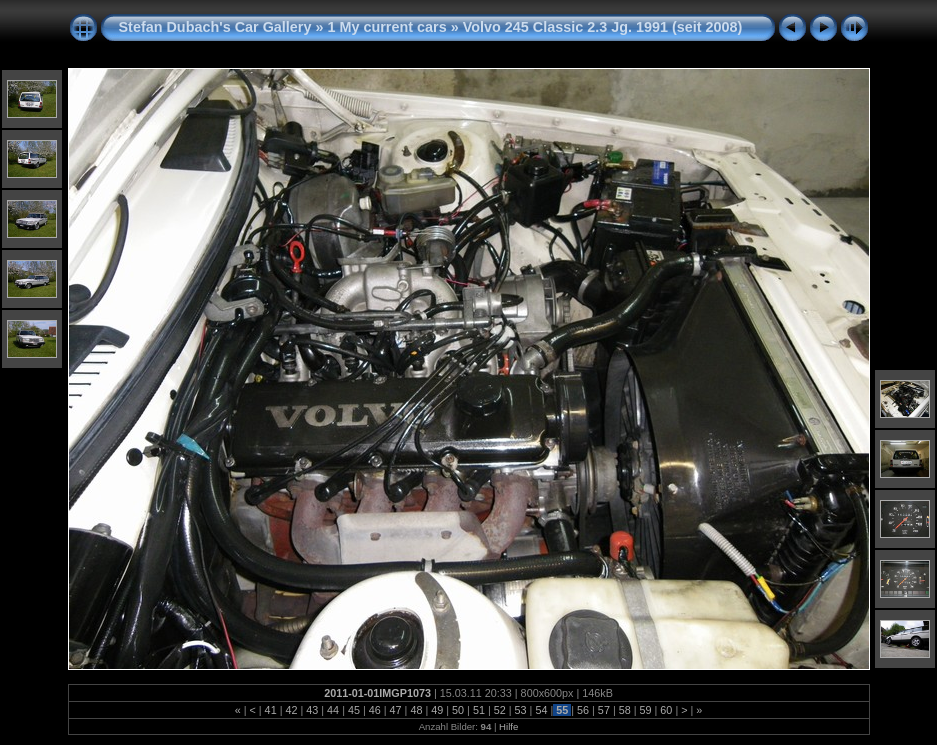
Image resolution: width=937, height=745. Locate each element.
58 (625, 710)
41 (271, 710)
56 (583, 710)
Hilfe (508, 726)
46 (375, 710)
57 (604, 710)
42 (291, 710)
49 (437, 710)
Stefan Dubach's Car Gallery (215, 27)
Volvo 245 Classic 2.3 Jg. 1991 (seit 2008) (603, 27)
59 (646, 710)
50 (458, 710)
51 (479, 710)
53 (521, 710)
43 (312, 710)
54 (541, 710)
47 (396, 710)
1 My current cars (386, 27)
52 (500, 710)
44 (333, 710)
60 (666, 710)
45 (354, 710)
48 (416, 710)
